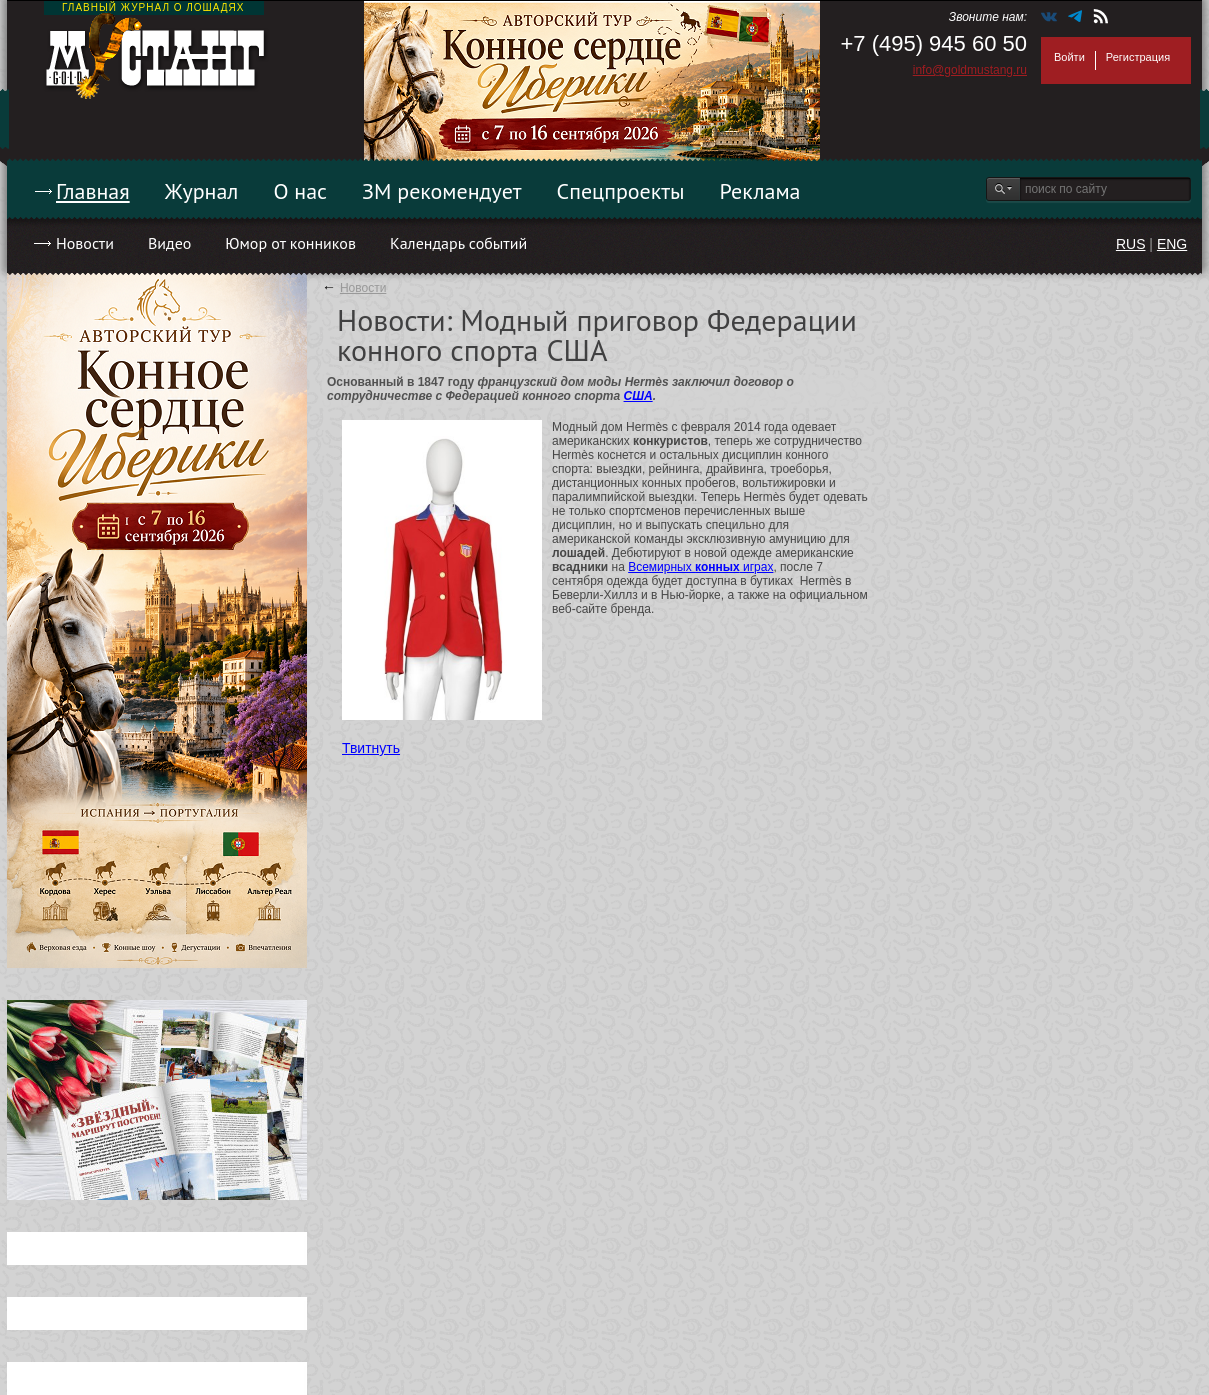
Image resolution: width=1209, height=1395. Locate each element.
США (638, 396)
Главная (93, 191)
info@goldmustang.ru (970, 70)
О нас (300, 191)
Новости (85, 243)
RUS (1131, 244)
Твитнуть (371, 748)
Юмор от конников (290, 243)
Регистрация (1138, 57)
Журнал (202, 191)
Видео (169, 243)
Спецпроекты (621, 191)
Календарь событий (458, 243)
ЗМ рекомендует (442, 191)
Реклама (760, 191)
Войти (1069, 57)
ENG (1172, 244)
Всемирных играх (700, 567)
